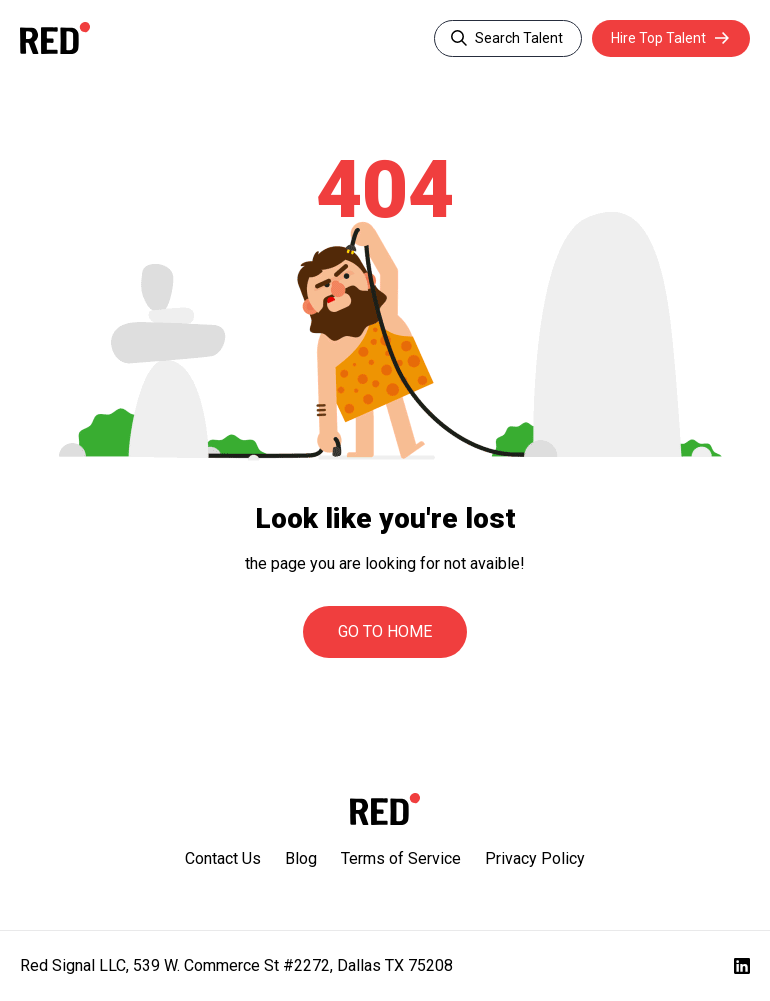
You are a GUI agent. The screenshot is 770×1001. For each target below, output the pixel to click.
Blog (301, 858)
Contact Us (223, 858)
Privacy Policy (535, 858)
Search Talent (517, 38)
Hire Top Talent (657, 38)
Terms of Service (401, 858)
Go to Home (385, 631)
